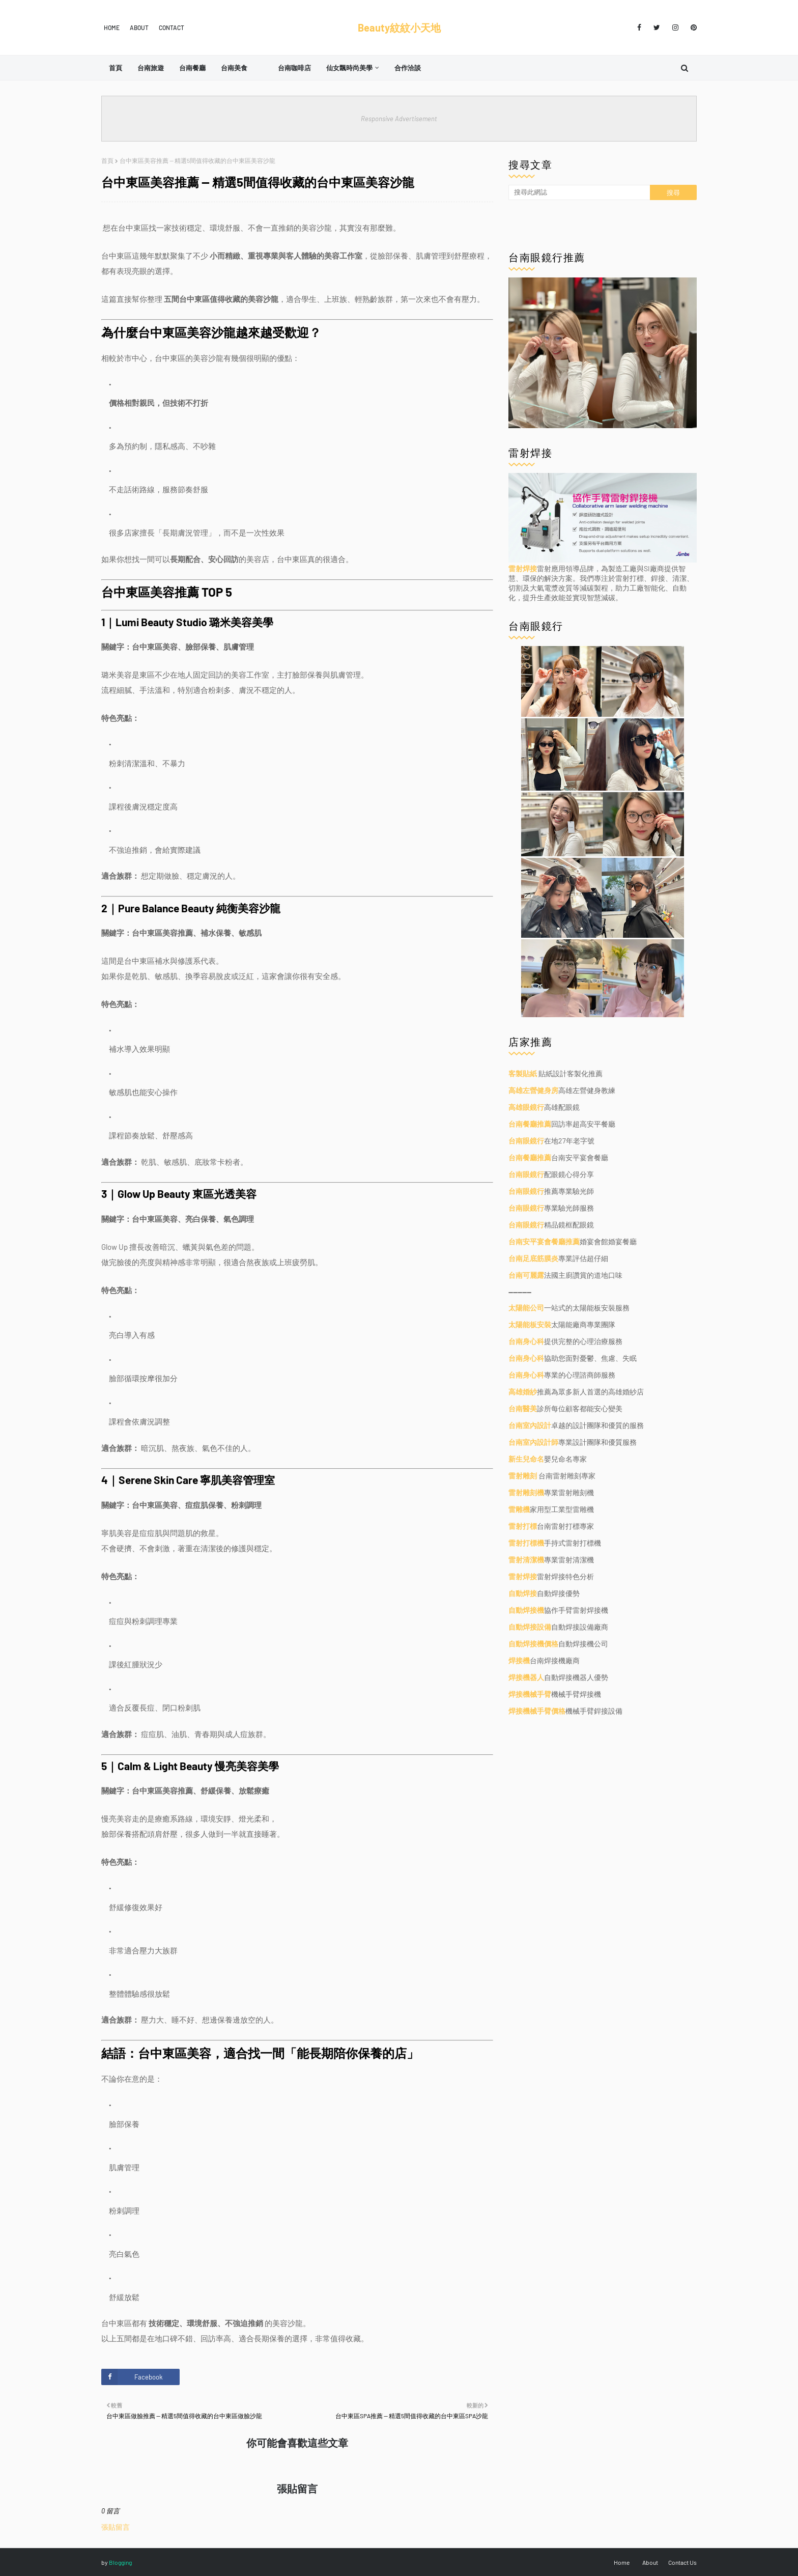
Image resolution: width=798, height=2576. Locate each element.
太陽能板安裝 (529, 1324)
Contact (171, 27)
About (139, 27)
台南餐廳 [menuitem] (192, 68)
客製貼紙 (523, 1073)
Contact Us (682, 2562)
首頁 (107, 160)
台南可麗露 (526, 1275)
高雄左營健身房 (533, 1090)
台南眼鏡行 (526, 1140)
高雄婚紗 (522, 1391)
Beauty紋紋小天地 (399, 27)
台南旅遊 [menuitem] (150, 68)
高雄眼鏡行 (526, 1107)
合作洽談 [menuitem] (407, 68)
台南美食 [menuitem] (234, 68)
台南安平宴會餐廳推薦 (544, 1241)
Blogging (120, 2562)
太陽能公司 (526, 1307)
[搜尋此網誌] (579, 192)
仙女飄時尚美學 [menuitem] (349, 68)
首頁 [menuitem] (115, 68)
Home (112, 27)
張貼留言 (115, 2527)
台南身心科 (526, 1341)
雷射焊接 (522, 568)
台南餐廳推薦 (529, 1123)
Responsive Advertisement (399, 119)
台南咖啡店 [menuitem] (294, 68)
